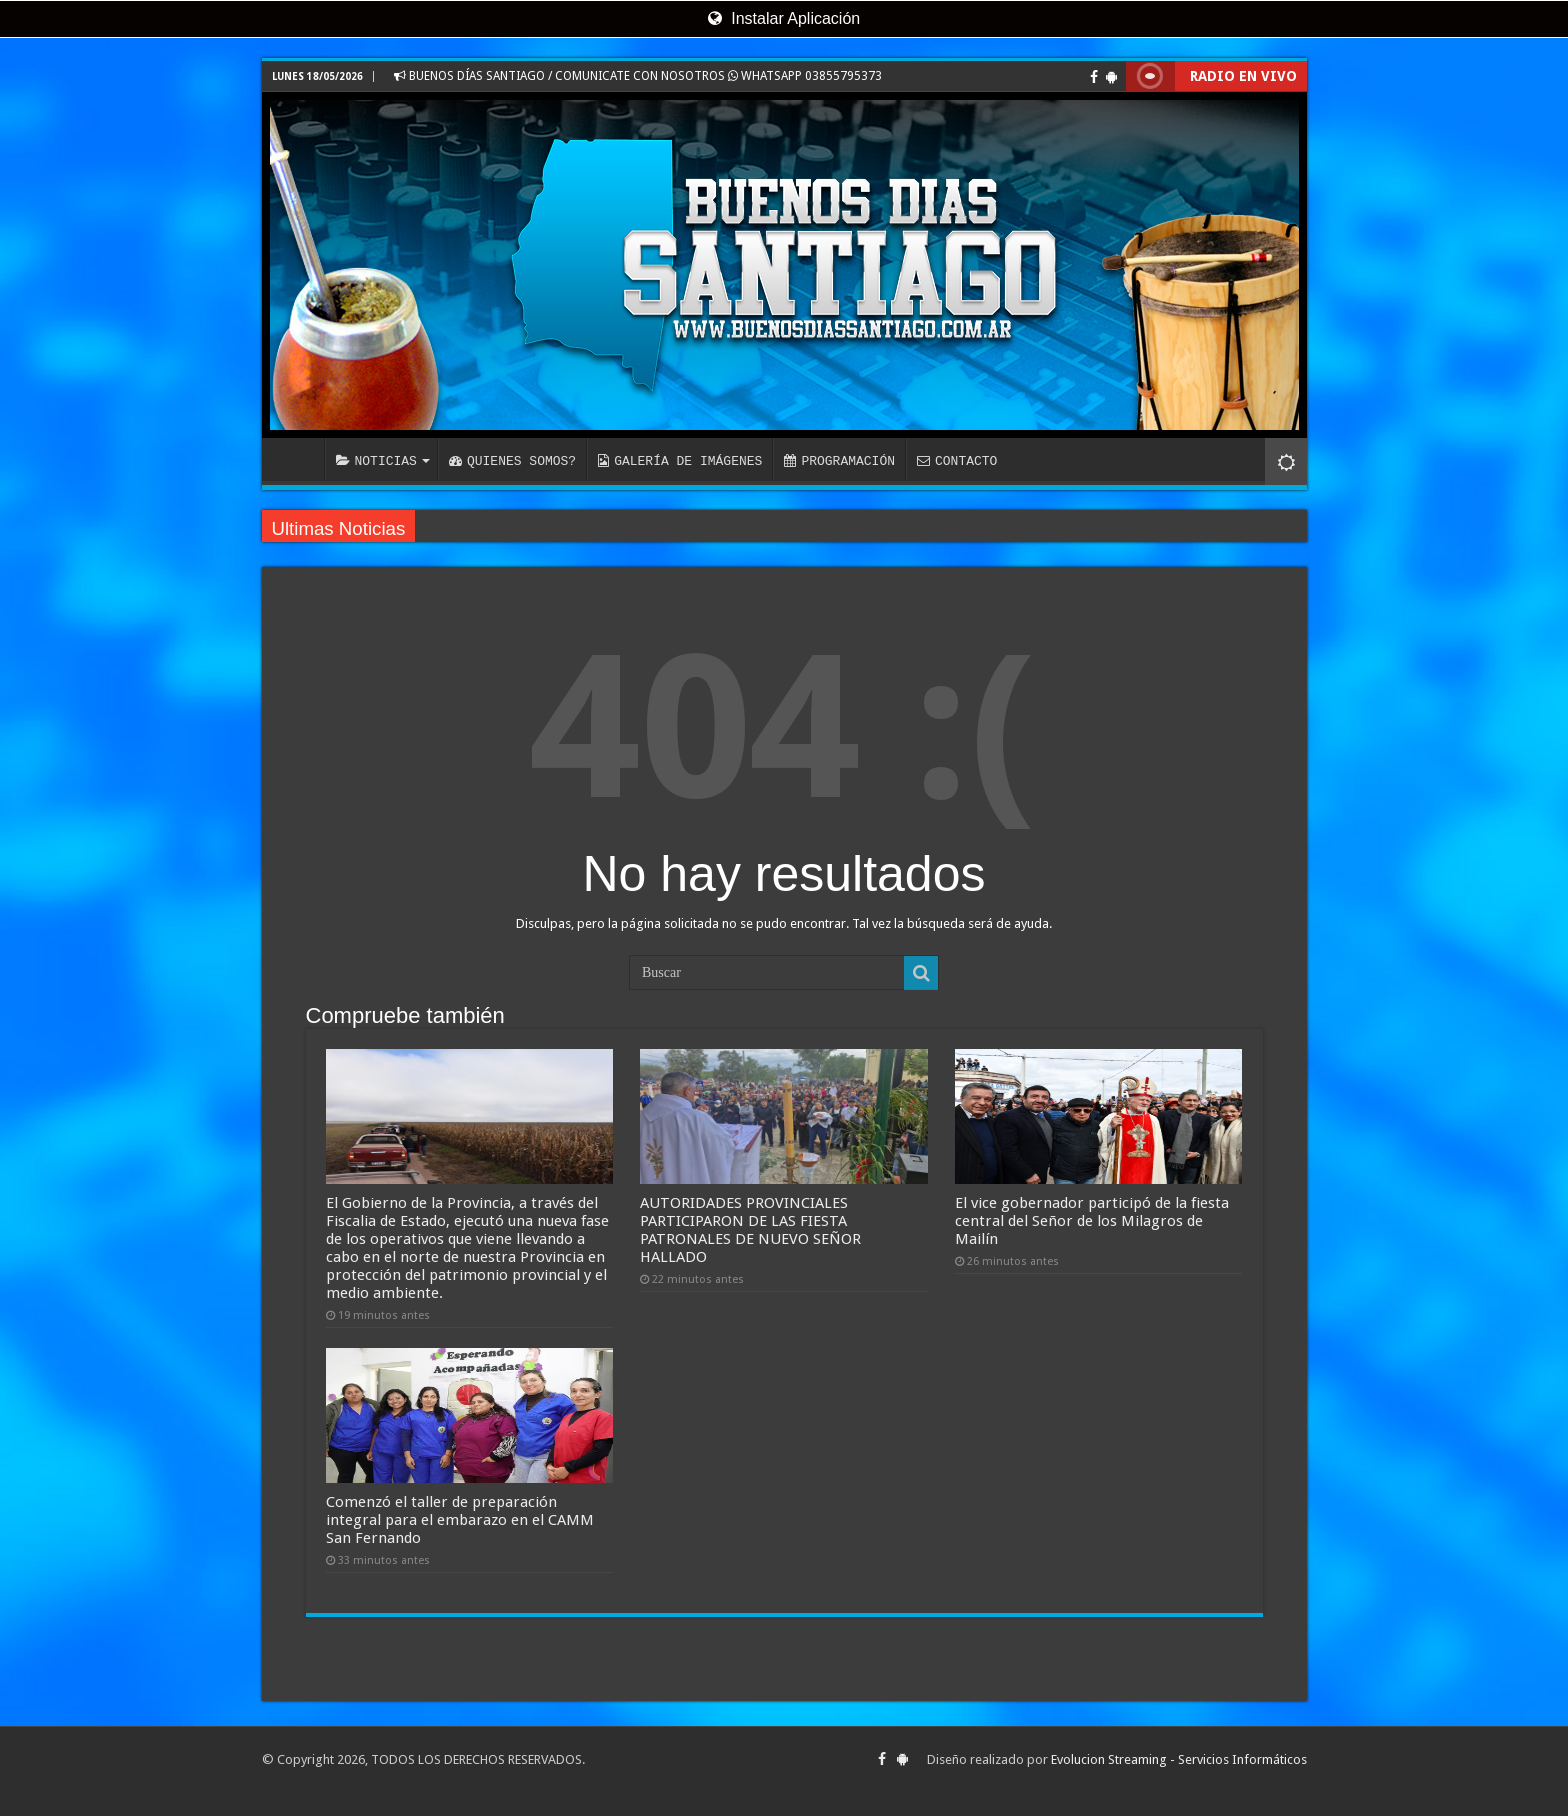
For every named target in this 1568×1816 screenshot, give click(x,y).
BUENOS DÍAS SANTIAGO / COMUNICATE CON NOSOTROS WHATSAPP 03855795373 (638, 76)
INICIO (298, 459)
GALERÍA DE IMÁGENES (680, 461)
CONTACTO (957, 461)
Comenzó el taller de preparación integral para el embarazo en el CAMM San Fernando (460, 1520)
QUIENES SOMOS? (512, 461)
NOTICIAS (376, 461)
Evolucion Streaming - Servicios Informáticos (1179, 1759)
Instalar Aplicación (784, 18)
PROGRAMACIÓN (839, 461)
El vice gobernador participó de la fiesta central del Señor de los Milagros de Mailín (1092, 1221)
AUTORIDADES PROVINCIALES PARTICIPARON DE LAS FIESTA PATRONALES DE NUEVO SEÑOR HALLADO (750, 1230)
